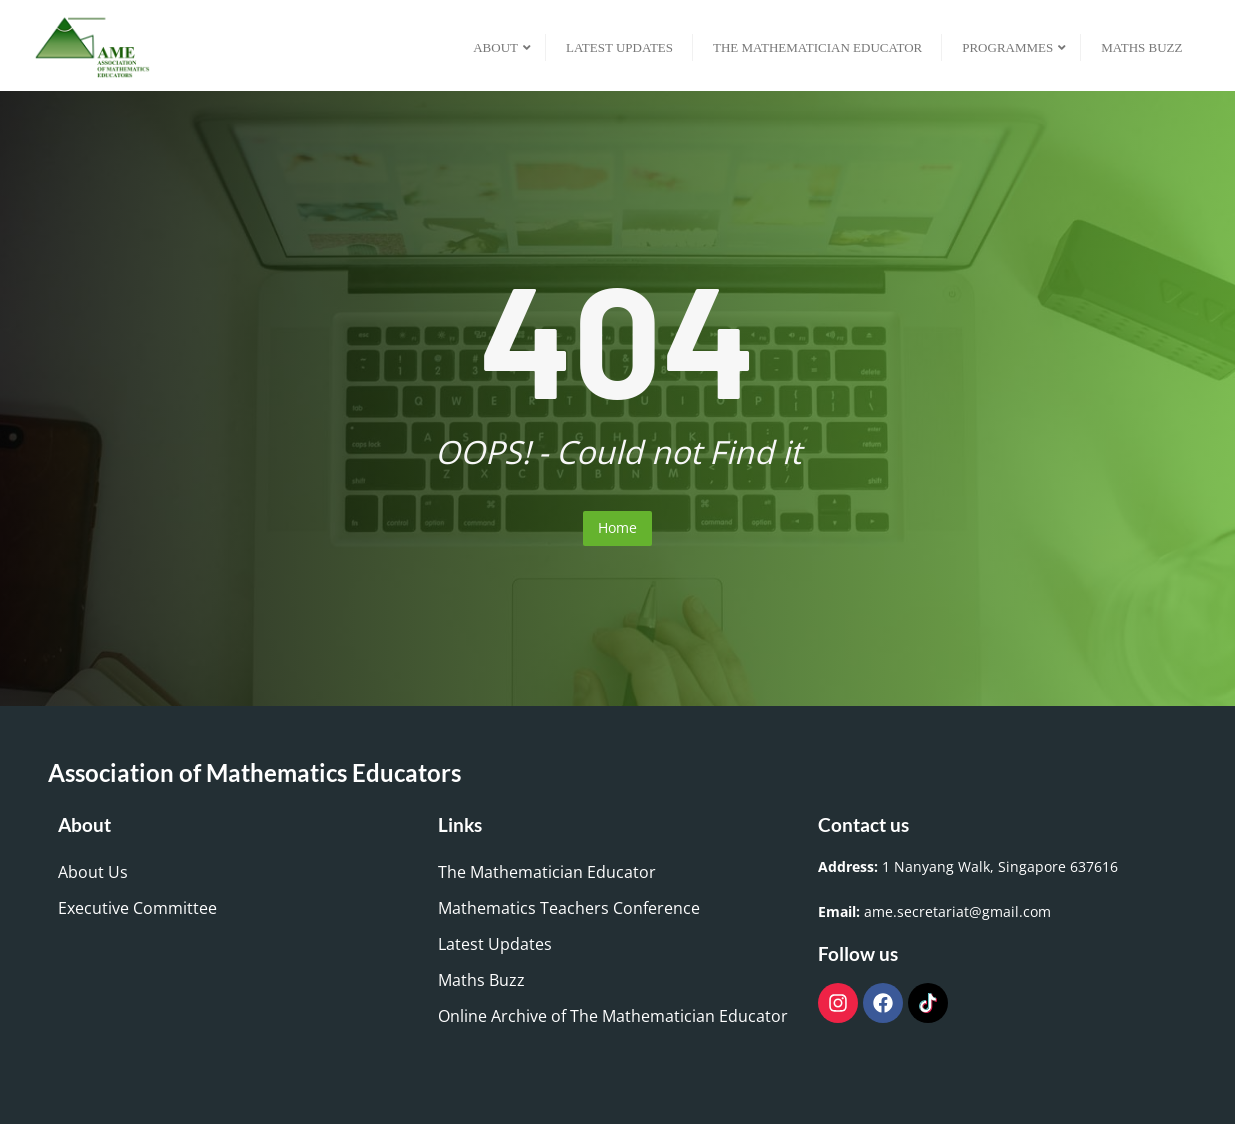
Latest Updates (495, 944)
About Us (93, 872)
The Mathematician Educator (547, 872)
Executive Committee (137, 908)
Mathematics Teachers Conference (569, 908)
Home (617, 527)
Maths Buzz (481, 980)
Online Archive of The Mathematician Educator (613, 1016)
